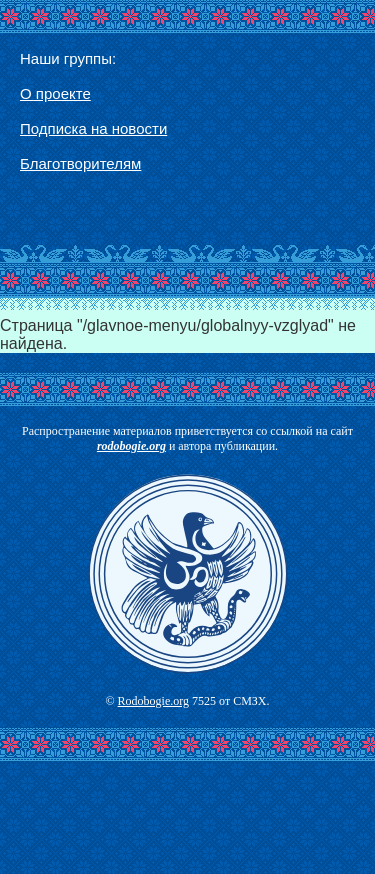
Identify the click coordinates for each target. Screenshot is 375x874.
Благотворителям (80, 163)
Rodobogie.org (153, 701)
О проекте (55, 93)
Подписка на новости (93, 128)
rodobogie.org (131, 446)
